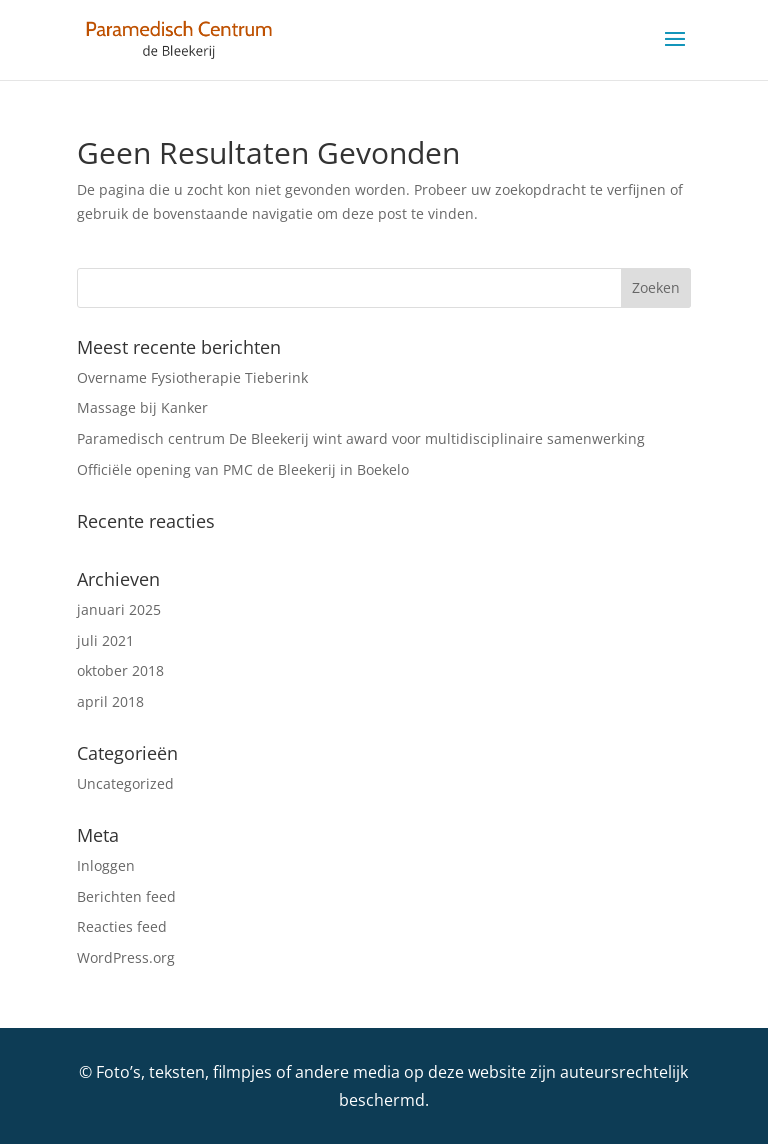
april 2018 (110, 701)
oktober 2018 (120, 670)
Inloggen (106, 865)
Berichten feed (126, 896)
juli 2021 (105, 640)
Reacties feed (122, 926)
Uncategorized (125, 783)
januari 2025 (119, 609)
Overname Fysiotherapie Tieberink (192, 377)
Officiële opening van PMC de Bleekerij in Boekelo (243, 469)
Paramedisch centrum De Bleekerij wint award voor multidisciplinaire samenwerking (361, 438)
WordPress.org (126, 957)
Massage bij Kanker (142, 407)
